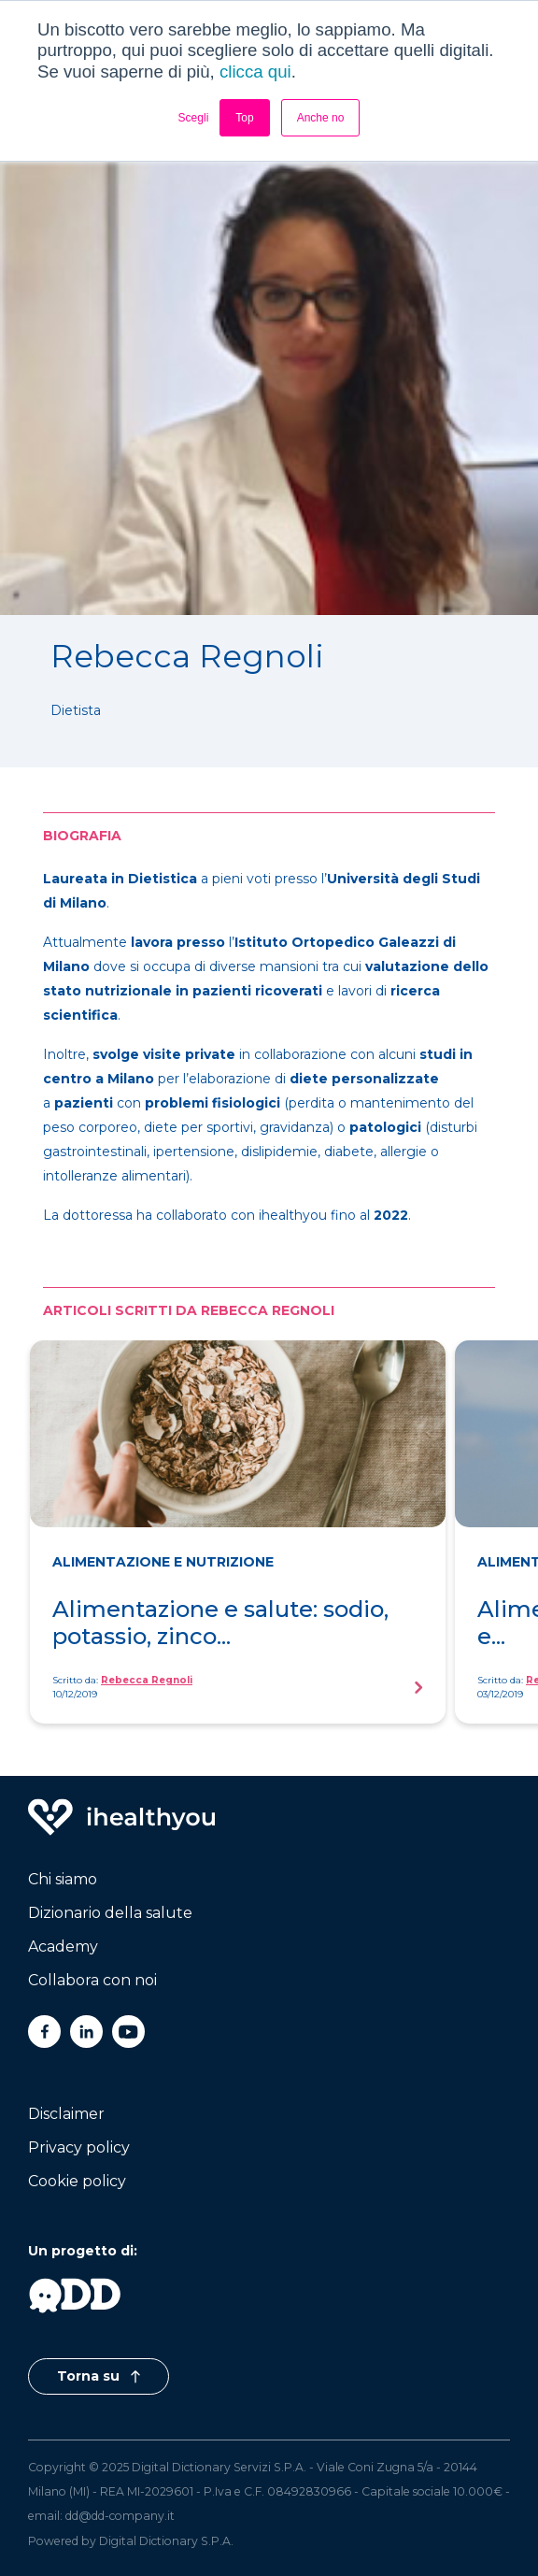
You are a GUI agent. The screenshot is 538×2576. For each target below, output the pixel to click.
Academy (63, 1946)
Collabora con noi (92, 1980)
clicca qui (255, 71)
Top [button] (244, 117)
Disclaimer (66, 2114)
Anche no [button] (321, 117)
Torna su (98, 2376)
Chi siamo (62, 1879)
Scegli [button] (193, 117)
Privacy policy (79, 2147)
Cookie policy (77, 2181)
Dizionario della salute (110, 1913)
